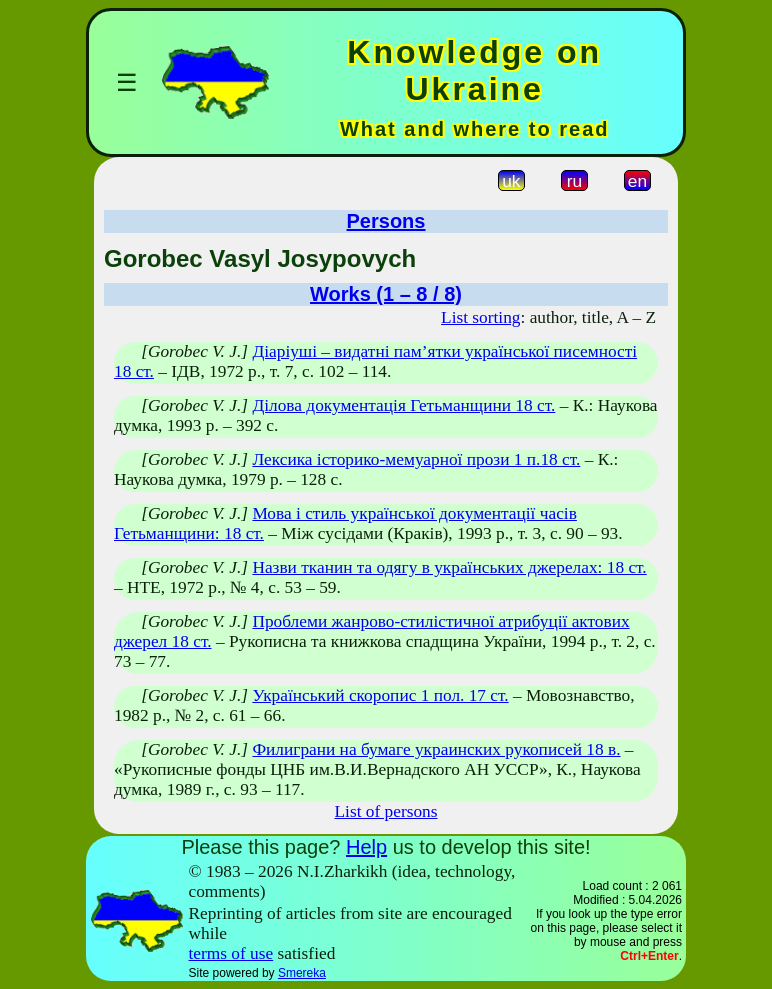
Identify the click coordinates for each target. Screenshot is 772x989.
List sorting (480, 317)
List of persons (386, 811)
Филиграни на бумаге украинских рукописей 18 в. (436, 749)
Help (366, 847)
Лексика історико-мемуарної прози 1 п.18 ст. (416, 459)
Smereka (302, 973)
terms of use (231, 953)
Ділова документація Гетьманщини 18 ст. (403, 405)
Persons (386, 221)
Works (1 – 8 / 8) (386, 294)
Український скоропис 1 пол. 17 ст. (380, 695)
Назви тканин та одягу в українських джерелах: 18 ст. (449, 567)
